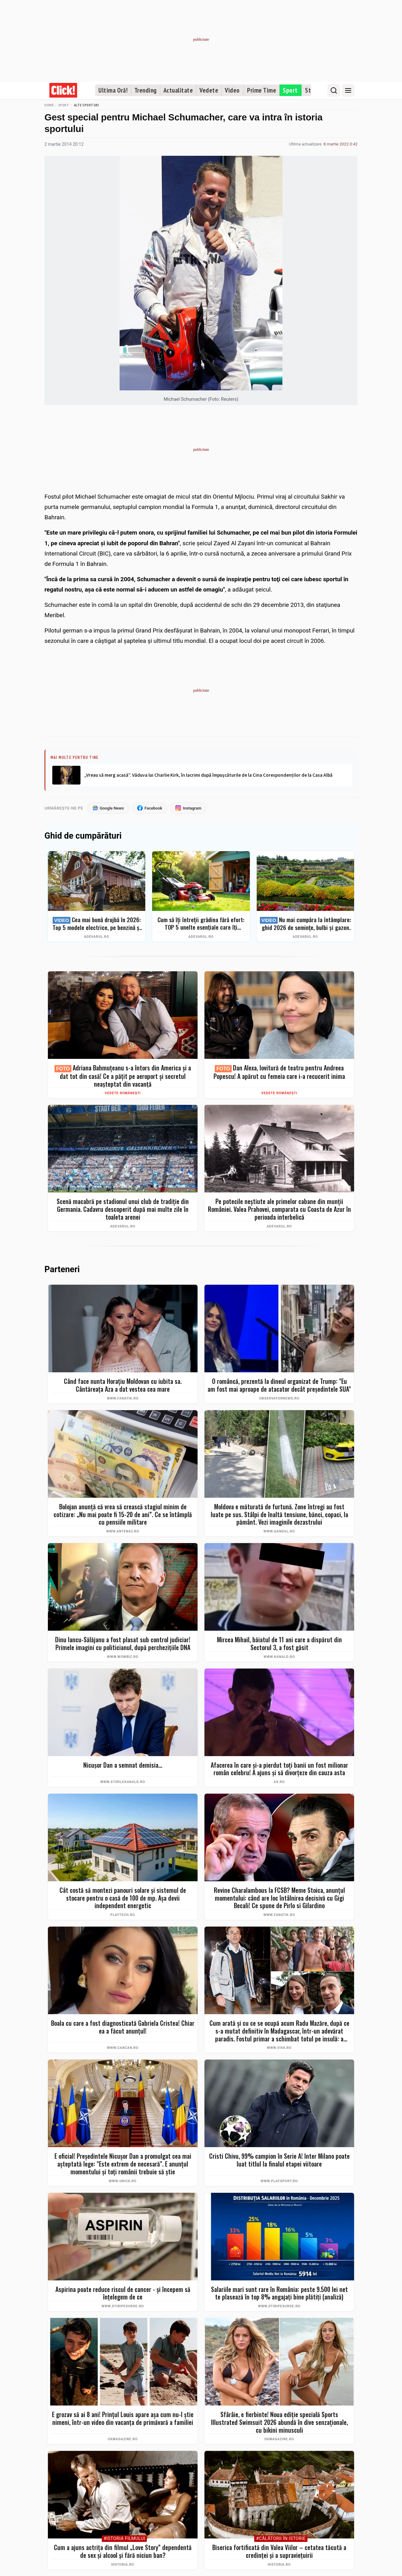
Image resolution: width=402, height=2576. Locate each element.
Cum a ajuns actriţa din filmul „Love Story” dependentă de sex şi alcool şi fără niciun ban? (123, 2551)
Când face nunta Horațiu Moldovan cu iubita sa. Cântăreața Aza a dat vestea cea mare (123, 1385)
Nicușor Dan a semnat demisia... (122, 1765)
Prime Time (261, 90)
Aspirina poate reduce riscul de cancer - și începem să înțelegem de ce (122, 2293)
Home (49, 105)
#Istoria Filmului (124, 2538)
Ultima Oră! (113, 90)
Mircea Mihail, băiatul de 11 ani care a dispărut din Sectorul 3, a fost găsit (279, 1643)
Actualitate (178, 90)
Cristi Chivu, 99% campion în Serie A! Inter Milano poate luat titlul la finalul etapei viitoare (279, 2159)
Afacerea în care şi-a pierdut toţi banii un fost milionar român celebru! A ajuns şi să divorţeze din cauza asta (279, 1768)
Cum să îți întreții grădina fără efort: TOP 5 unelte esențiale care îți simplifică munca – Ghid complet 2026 (200, 923)
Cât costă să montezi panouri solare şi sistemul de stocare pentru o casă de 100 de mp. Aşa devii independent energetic (122, 1897)
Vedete (208, 90)
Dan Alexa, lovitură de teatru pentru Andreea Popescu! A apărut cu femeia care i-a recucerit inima (279, 1072)
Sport (290, 90)
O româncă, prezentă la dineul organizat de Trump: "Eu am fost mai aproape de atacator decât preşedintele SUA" (279, 1385)
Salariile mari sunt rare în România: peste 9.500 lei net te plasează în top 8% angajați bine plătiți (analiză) (279, 2293)
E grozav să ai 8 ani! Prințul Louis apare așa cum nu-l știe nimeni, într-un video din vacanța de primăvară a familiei (122, 2418)
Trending (145, 90)
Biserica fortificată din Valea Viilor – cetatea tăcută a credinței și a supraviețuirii (279, 2551)
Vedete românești (123, 1092)
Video (232, 90)
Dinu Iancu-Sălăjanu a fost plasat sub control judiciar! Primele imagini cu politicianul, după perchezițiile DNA (122, 1643)
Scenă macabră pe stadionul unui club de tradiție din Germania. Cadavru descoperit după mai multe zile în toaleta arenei (123, 1209)
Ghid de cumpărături (82, 836)
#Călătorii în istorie (281, 2538)
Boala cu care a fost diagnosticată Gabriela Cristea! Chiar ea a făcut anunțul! (122, 2027)
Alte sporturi (86, 105)
